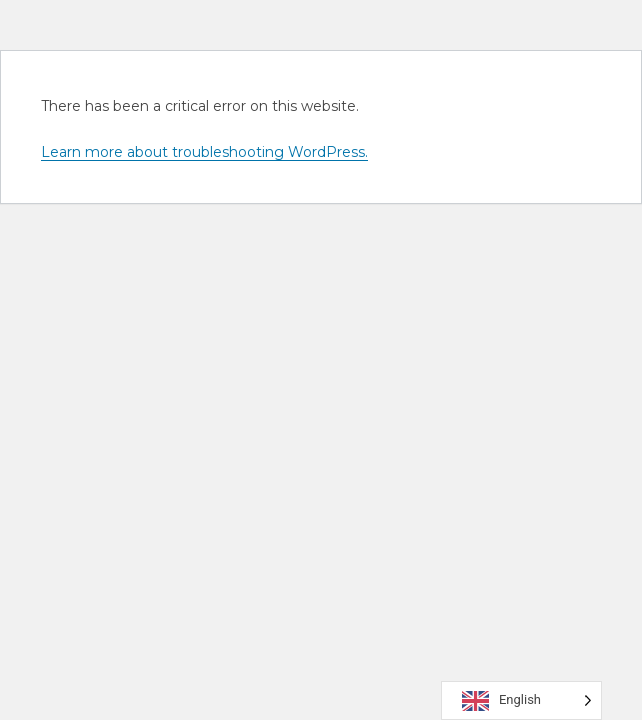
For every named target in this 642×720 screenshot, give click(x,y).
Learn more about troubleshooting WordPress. (204, 152)
